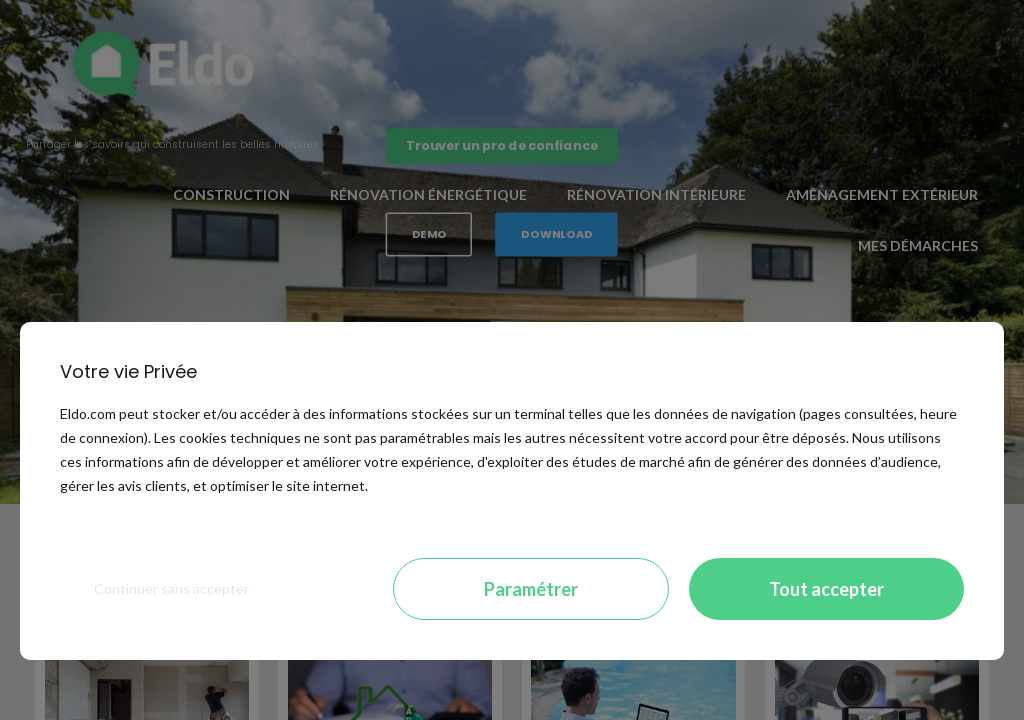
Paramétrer (531, 589)
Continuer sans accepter (171, 588)
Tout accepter (826, 589)
